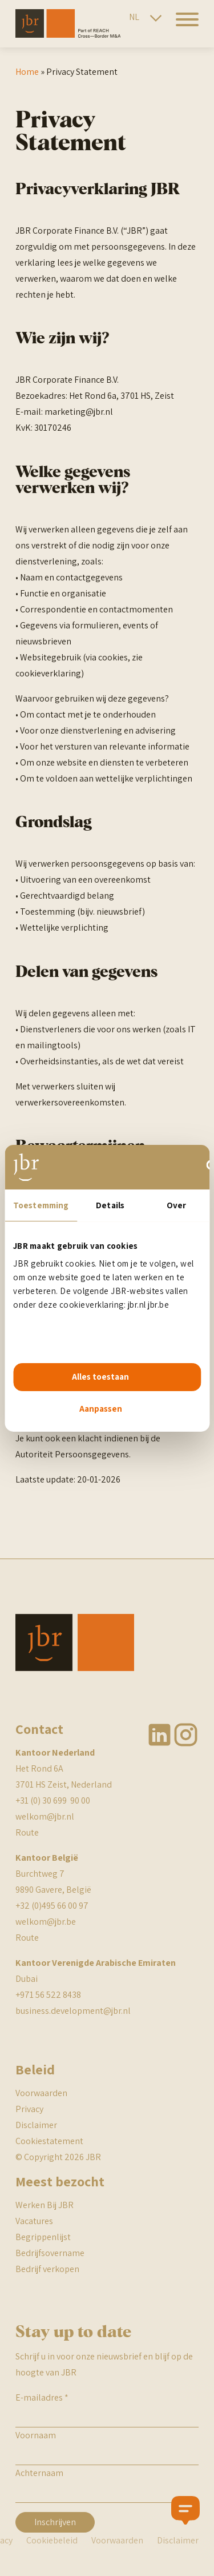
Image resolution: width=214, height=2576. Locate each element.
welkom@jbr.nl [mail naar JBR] (44, 1816)
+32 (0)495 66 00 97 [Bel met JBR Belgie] (51, 1906)
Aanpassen (100, 1408)
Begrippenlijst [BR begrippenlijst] (43, 2237)
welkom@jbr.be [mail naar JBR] (45, 1922)
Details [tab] (110, 1205)
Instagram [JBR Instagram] (186, 1735)
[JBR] (68, 35)
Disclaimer (36, 2125)
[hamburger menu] (183, 26)
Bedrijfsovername (49, 2253)
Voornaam (35, 2435)
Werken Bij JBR (44, 2205)
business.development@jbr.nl (73, 2011)
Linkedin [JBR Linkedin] (160, 1735)
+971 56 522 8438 (48, 1995)
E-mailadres (41, 2397)
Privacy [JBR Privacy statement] (29, 2109)
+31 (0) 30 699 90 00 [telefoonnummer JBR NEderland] (52, 1800)
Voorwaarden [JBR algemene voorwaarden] (41, 2093)
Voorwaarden (117, 2540)
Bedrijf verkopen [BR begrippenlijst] (47, 2269)
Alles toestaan (100, 1376)
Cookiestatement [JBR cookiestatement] (49, 2141)
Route (27, 1832)
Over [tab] (176, 1205)
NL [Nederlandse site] (134, 17)
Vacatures (34, 2221)
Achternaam (39, 2473)
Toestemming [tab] (40, 1205)
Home (27, 72)
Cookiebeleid (52, 2540)
